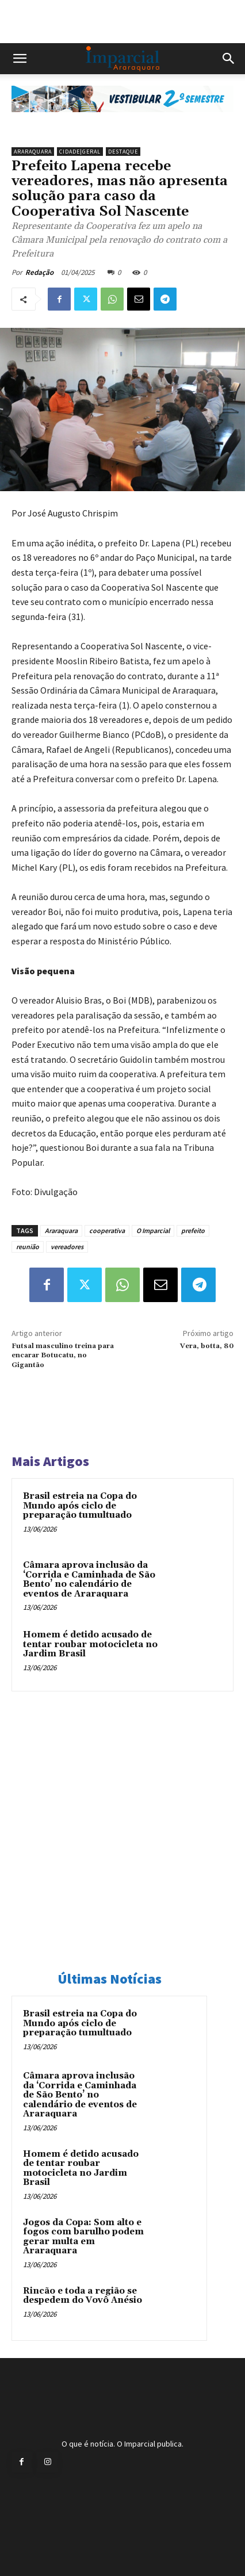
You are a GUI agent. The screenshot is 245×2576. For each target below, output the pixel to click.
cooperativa (107, 1230)
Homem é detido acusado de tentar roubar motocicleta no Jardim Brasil (90, 1644)
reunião (27, 1246)
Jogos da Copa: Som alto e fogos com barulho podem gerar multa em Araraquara (83, 2237)
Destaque (123, 151)
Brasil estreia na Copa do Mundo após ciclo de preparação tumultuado (80, 1506)
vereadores (67, 1246)
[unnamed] (122, 121)
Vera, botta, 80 (206, 1346)
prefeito (193, 1230)
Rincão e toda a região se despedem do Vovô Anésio (82, 2296)
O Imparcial (153, 1230)
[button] (19, 58)
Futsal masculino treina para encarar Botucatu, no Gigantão (63, 1355)
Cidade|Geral (80, 151)
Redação (39, 272)
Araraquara (33, 151)
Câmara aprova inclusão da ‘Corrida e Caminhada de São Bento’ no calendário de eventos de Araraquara (89, 1579)
